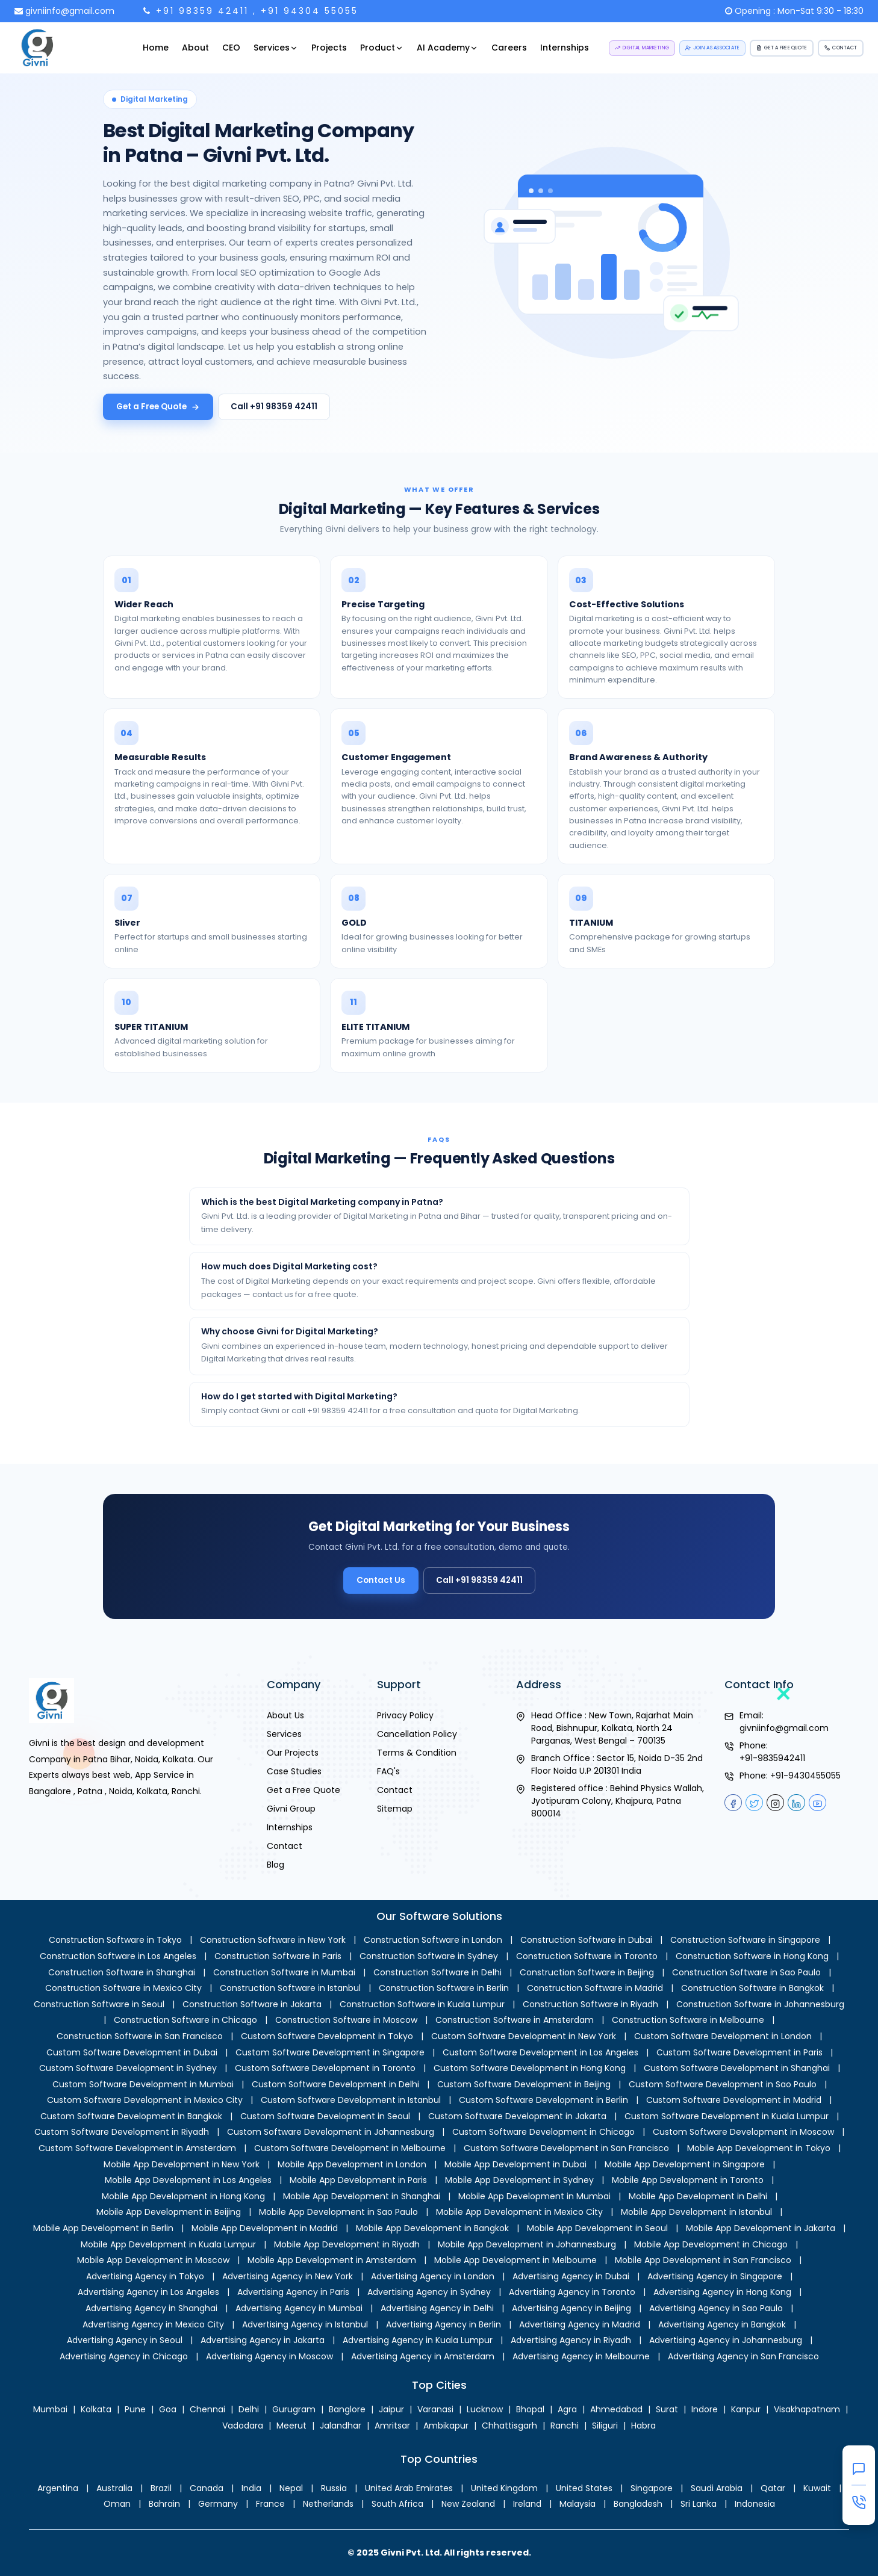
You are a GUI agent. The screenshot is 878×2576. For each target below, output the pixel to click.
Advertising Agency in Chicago (124, 2356)
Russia (334, 2488)
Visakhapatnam (807, 2409)
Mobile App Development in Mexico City (519, 2212)
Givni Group (291, 1809)
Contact (284, 1846)
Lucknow (485, 2409)
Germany (218, 2504)
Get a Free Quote (158, 406)
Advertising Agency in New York (287, 2276)
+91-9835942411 (772, 1758)
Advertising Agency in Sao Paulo (716, 2308)
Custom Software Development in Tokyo (327, 2036)
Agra (567, 2409)
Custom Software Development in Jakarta (517, 2116)
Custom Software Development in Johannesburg (330, 2132)
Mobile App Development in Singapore (685, 2164)
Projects (329, 48)
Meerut (291, 2426)
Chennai (207, 2409)
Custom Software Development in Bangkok (131, 2116)
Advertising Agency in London (432, 2276)
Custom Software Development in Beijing (524, 2084)
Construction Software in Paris (277, 1956)
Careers (509, 48)
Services (276, 48)
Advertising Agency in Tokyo (145, 2276)
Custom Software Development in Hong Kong (530, 2068)
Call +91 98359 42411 (274, 406)
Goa (167, 2409)
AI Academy (447, 48)
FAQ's (388, 1771)
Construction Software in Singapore (745, 1940)
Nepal (291, 2488)
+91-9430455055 (805, 1775)
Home (156, 48)
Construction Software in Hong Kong (752, 1956)
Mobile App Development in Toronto (688, 2180)
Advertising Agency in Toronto (572, 2292)
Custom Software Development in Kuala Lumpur (726, 2116)
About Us (285, 1715)
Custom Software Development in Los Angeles (540, 2052)
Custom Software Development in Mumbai (143, 2084)
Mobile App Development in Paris (358, 2180)
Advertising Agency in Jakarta (263, 2340)
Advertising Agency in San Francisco (743, 2356)
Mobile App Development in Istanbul (696, 2212)
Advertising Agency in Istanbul (305, 2324)
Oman (117, 2504)
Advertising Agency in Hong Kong (722, 2292)
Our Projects (293, 1753)
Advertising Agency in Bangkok (722, 2324)
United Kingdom (504, 2488)
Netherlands (328, 2504)
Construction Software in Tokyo (115, 1940)
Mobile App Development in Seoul (597, 2228)
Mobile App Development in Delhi (698, 2196)
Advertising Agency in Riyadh (571, 2340)
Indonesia (755, 2504)
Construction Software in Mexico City (123, 1988)
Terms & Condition (416, 1753)
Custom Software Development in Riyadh (121, 2132)
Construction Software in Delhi (437, 1972)
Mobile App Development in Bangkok (432, 2228)
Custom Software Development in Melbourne (350, 2148)
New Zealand (468, 2504)
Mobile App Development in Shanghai (361, 2196)
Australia (114, 2488)
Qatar (773, 2488)
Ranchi (564, 2426)
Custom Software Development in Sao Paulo (723, 2084)
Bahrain (164, 2504)
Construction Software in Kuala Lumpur (422, 2004)
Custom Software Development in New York (523, 2036)
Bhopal (530, 2409)
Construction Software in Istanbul (290, 1988)
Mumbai (50, 2409)
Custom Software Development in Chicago (543, 2132)
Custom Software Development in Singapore (330, 2052)
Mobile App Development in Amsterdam (332, 2260)
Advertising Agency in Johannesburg (725, 2340)
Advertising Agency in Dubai (570, 2276)
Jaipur (391, 2409)
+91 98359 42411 (202, 11)
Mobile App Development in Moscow (153, 2260)
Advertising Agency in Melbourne (581, 2356)
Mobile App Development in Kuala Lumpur (168, 2244)
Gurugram (294, 2409)
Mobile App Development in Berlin (103, 2228)
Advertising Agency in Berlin (443, 2324)
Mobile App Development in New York (182, 2164)
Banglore (347, 2409)
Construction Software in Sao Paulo (746, 1972)
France (270, 2504)
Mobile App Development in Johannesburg (527, 2244)
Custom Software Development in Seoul (325, 2116)
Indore (704, 2409)
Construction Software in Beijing (587, 1972)
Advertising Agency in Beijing (571, 2308)
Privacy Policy (405, 1715)
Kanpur (746, 2409)
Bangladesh (638, 2504)
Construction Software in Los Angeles (118, 1956)
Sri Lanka (698, 2504)
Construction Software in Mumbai (284, 1972)
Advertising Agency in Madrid (579, 2324)
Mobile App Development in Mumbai (534, 2196)
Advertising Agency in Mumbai (299, 2308)
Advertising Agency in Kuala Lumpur (418, 2340)
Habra (643, 2426)
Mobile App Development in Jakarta (760, 2228)
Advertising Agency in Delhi (437, 2308)
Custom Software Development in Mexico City (145, 2100)
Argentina (57, 2488)
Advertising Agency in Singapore (714, 2276)
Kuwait (817, 2488)
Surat (667, 2409)
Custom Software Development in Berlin (543, 2100)
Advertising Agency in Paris (293, 2292)
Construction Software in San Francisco (140, 2036)
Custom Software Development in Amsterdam (137, 2148)
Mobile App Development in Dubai (515, 2164)
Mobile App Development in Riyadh (347, 2244)
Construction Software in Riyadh (590, 2004)
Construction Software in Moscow (346, 2020)
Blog (275, 1865)
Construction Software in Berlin (444, 1988)
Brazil (161, 2488)
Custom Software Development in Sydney (128, 2068)
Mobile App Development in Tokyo (758, 2148)
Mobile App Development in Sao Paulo (338, 2212)
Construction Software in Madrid (595, 1988)
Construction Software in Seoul (99, 2004)
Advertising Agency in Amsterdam (422, 2356)
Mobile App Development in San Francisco (703, 2260)
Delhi (248, 2409)
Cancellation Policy (417, 1734)
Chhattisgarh (509, 2426)
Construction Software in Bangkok (752, 1988)
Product (381, 48)
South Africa (397, 2504)
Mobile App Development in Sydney (519, 2180)
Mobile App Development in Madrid (264, 2228)
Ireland (527, 2504)
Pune (135, 2409)
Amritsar (392, 2426)
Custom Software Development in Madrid (733, 2100)
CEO (231, 48)
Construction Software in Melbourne (688, 2020)
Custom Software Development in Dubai (131, 2052)
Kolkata (96, 2409)
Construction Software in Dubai (586, 1940)
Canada (206, 2488)
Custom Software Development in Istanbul (351, 2100)
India (251, 2488)
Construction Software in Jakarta (252, 2004)
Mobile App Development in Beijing (168, 2212)
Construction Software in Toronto (587, 1956)
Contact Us (390, 1576)
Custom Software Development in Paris (739, 2052)
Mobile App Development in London (352, 2164)
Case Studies (294, 1771)
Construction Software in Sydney (429, 1956)
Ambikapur (446, 2426)
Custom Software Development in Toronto (325, 2068)
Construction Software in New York (273, 1940)
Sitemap (395, 1809)
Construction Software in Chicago (185, 2020)
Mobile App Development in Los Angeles (188, 2180)
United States (584, 2488)
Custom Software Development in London (723, 2036)
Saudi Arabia (717, 2488)
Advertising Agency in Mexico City (153, 2324)
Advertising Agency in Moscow (269, 2356)
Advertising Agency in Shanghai (151, 2308)
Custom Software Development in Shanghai (737, 2068)
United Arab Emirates (409, 2488)
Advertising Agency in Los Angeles (148, 2292)
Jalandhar (340, 2426)
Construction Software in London (433, 1940)
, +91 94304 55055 (305, 11)
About (195, 48)
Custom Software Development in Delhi (335, 2084)
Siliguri (605, 2426)
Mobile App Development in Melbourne (515, 2260)
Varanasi (435, 2409)
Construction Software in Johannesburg (760, 2004)
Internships (564, 48)
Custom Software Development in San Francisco (566, 2148)
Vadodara (242, 2426)
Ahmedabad (616, 2409)
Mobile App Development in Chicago (711, 2244)
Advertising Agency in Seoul (124, 2340)
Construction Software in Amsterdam (514, 2020)
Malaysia (577, 2504)
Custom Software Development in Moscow (743, 2132)
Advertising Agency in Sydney (429, 2292)
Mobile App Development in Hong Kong (183, 2196)
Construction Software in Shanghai (121, 1972)
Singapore (651, 2488)
